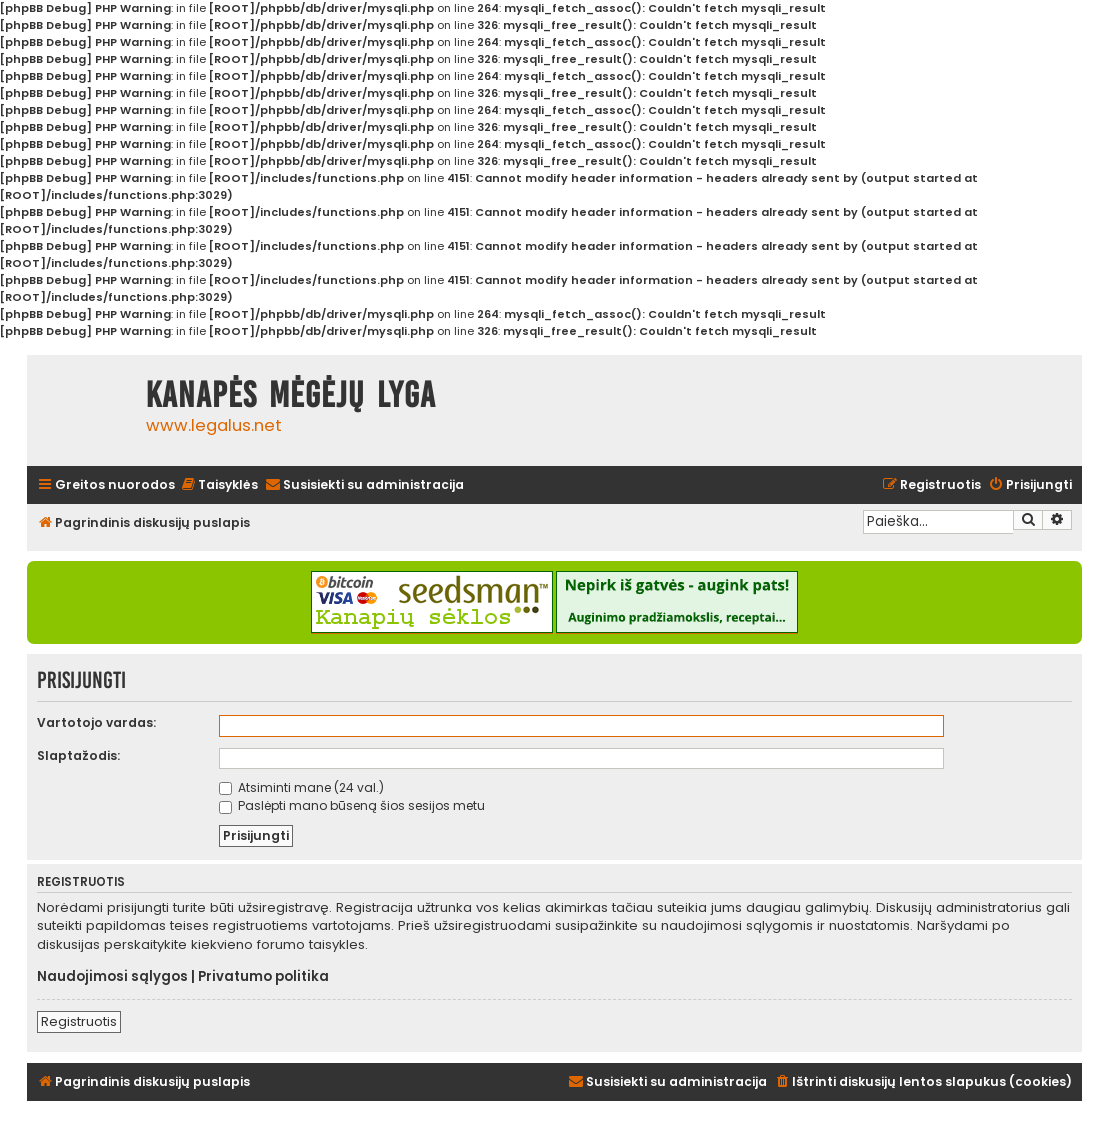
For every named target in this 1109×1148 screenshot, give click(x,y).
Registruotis (79, 1021)
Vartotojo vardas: (96, 722)
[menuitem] (219, 485)
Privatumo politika (263, 977)
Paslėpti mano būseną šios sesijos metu (352, 805)
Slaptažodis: (78, 755)
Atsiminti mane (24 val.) (301, 787)
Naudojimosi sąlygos (112, 977)
